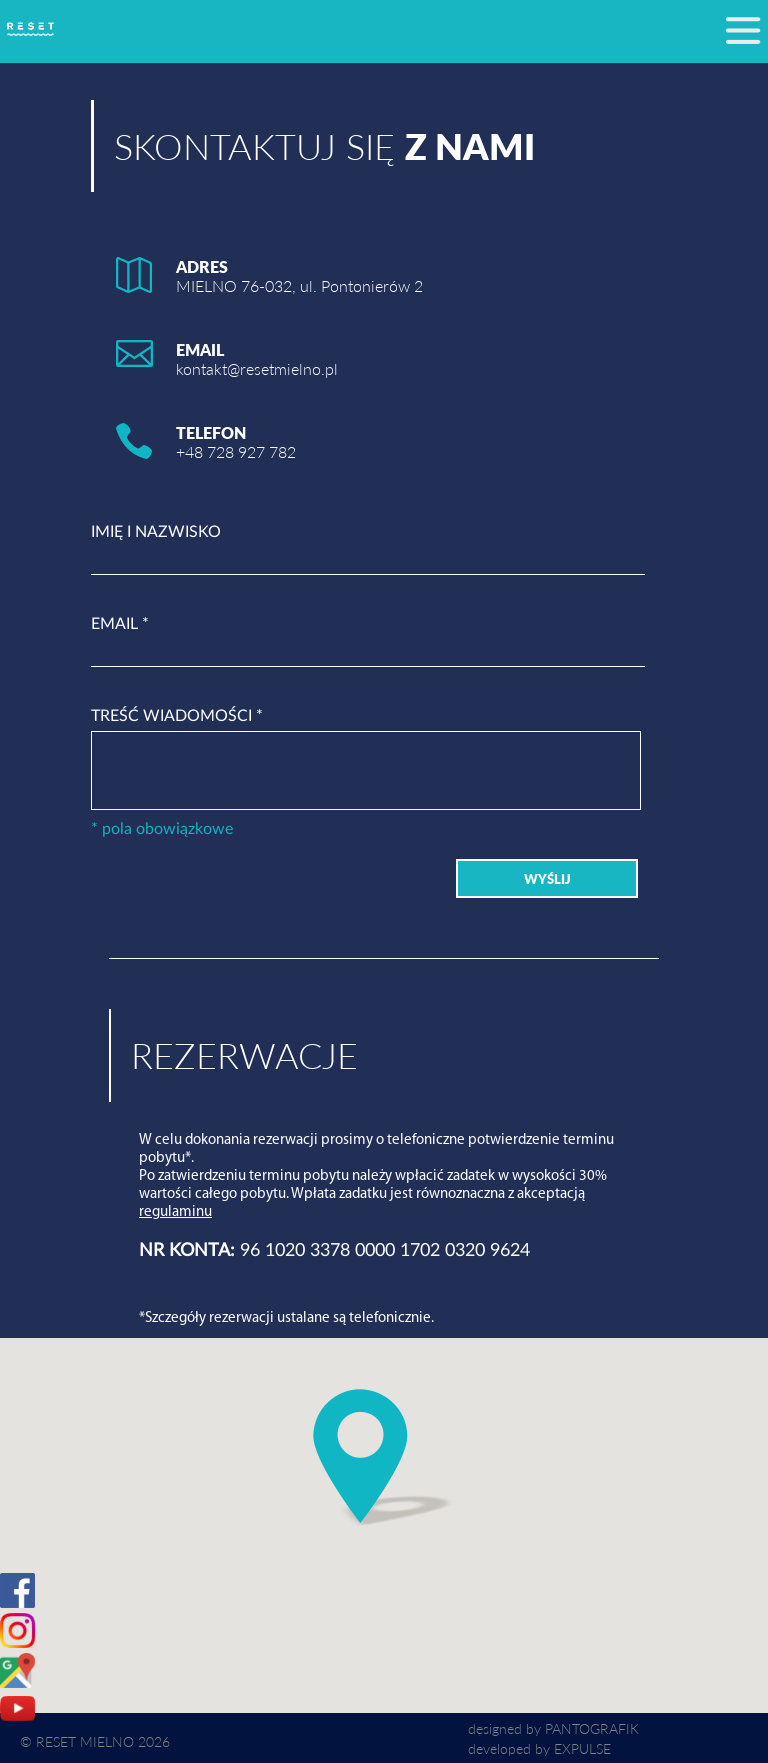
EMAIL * (120, 624)
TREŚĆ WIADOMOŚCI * (177, 716)
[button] (384, 1457)
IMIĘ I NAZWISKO (156, 532)
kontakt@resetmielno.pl (257, 368)
